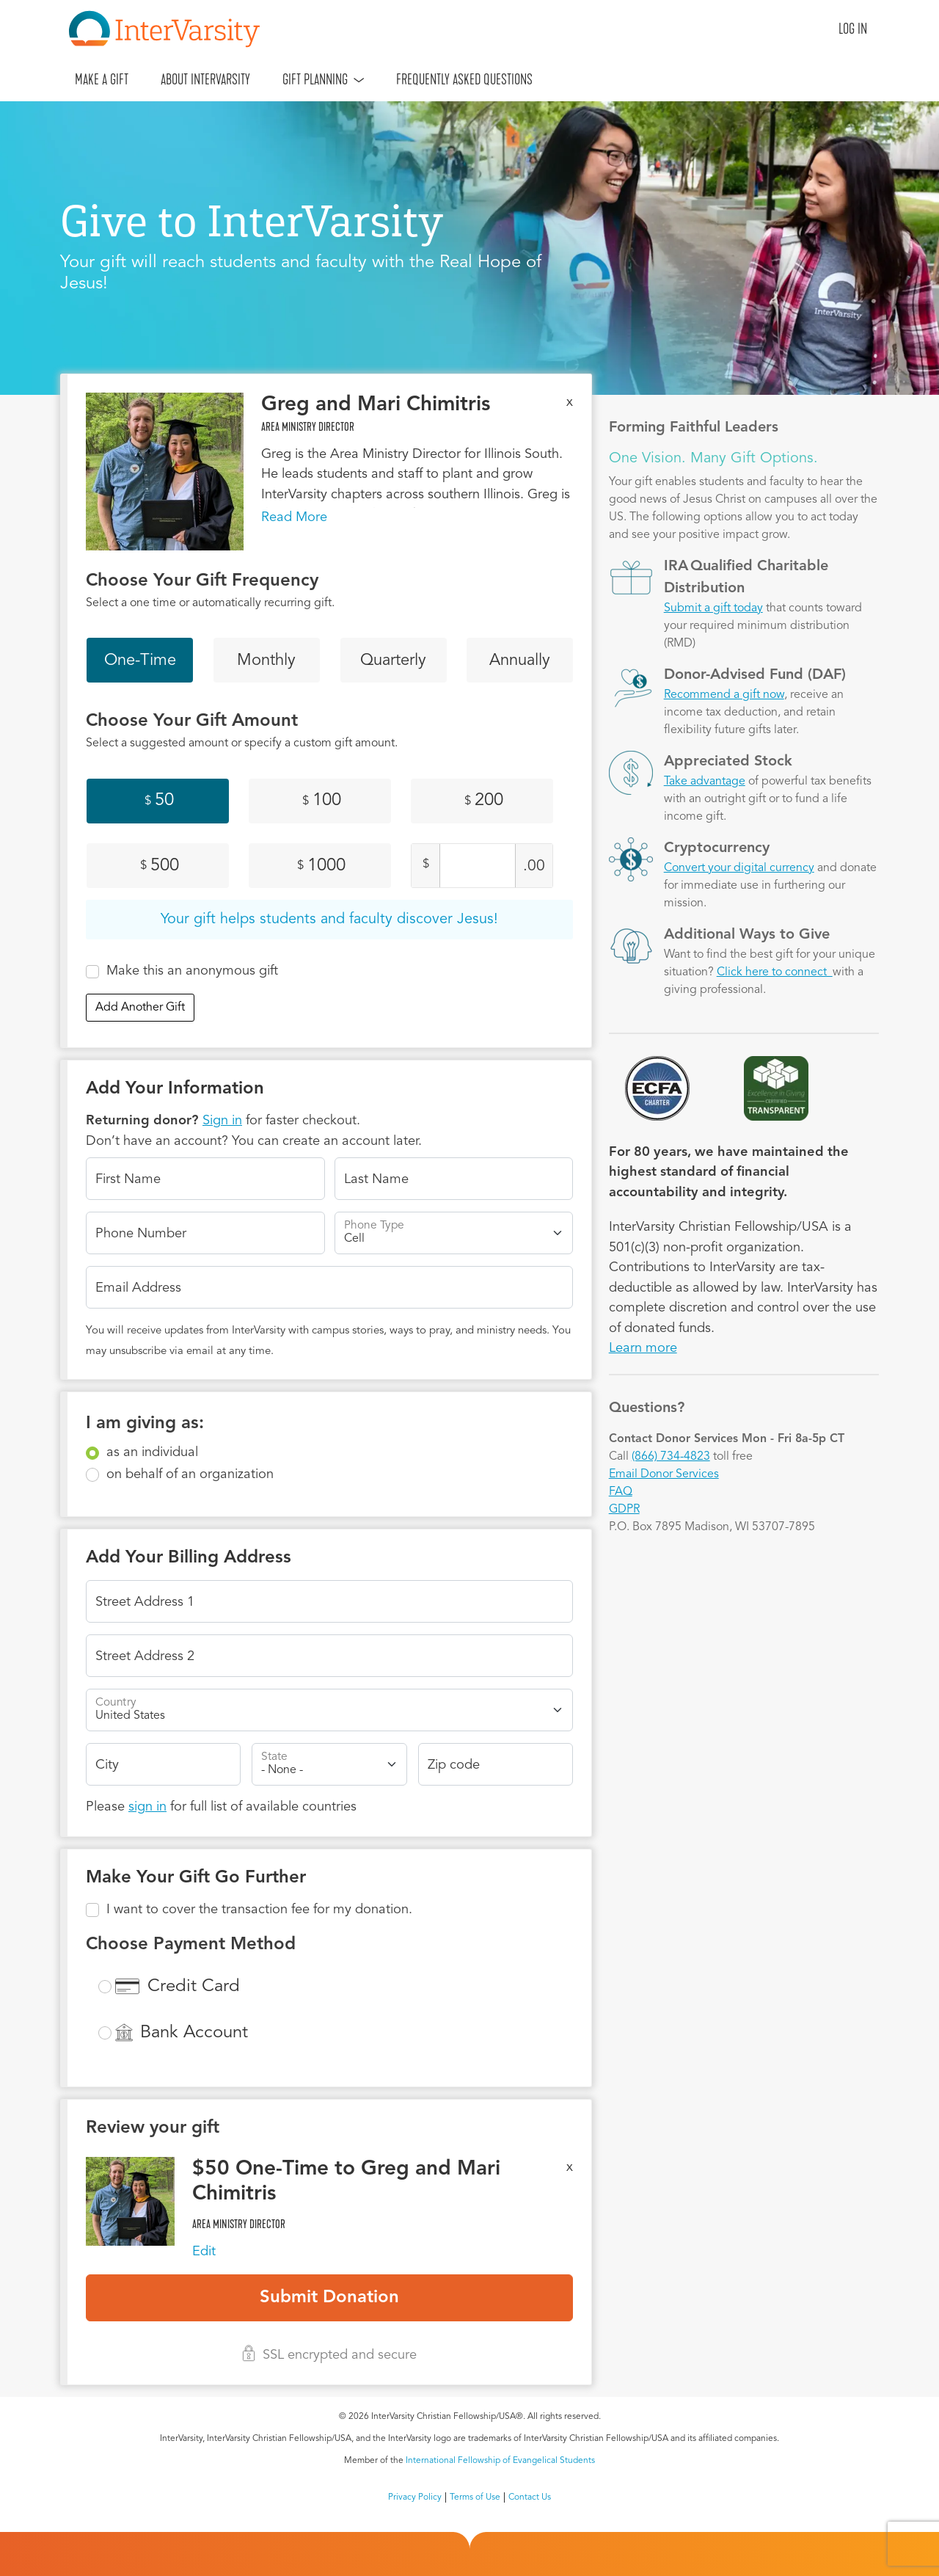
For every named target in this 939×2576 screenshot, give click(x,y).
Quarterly (393, 660)
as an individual (152, 1452)
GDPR (624, 1510)
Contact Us (529, 2497)
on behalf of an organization (190, 1474)
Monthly (266, 660)
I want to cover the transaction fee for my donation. (259, 1909)
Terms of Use (475, 2497)
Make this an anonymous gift (192, 971)
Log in (852, 28)
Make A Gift (101, 79)
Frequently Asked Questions (464, 79)
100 (321, 801)
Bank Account (194, 2033)
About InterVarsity (205, 79)
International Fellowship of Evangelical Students (500, 2460)
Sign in (222, 1120)
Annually (519, 660)
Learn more (643, 1348)
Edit (204, 2251)
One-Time (140, 660)
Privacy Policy (415, 2497)
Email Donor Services (664, 1474)
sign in (147, 1806)
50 (159, 801)
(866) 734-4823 (671, 1457)
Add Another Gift (140, 1008)
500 (159, 866)
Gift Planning (315, 79)
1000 (321, 866)
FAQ (620, 1492)
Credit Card (193, 1986)
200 (483, 801)
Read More (294, 517)
